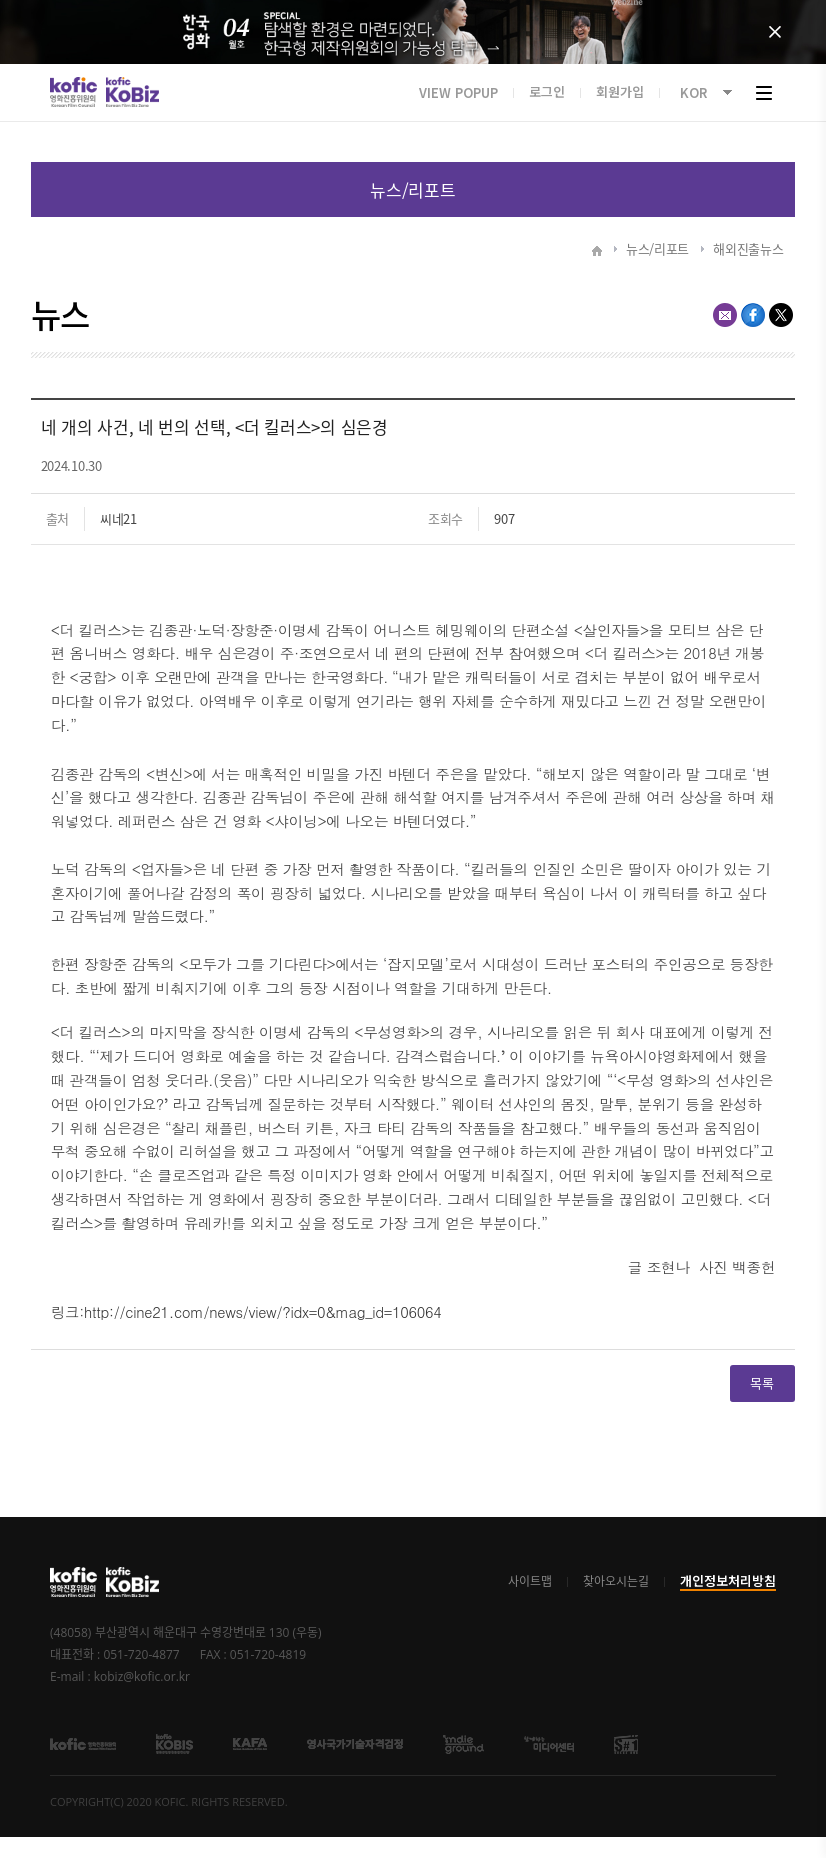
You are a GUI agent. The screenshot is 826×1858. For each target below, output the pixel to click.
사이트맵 (530, 1603)
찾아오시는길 (616, 1603)
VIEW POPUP (458, 111)
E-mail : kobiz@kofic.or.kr (120, 1698)
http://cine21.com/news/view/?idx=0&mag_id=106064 (263, 1332)
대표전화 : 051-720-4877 (115, 1676)
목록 (413, 210)
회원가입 (620, 111)
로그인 (547, 111)
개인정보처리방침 (728, 1602)
